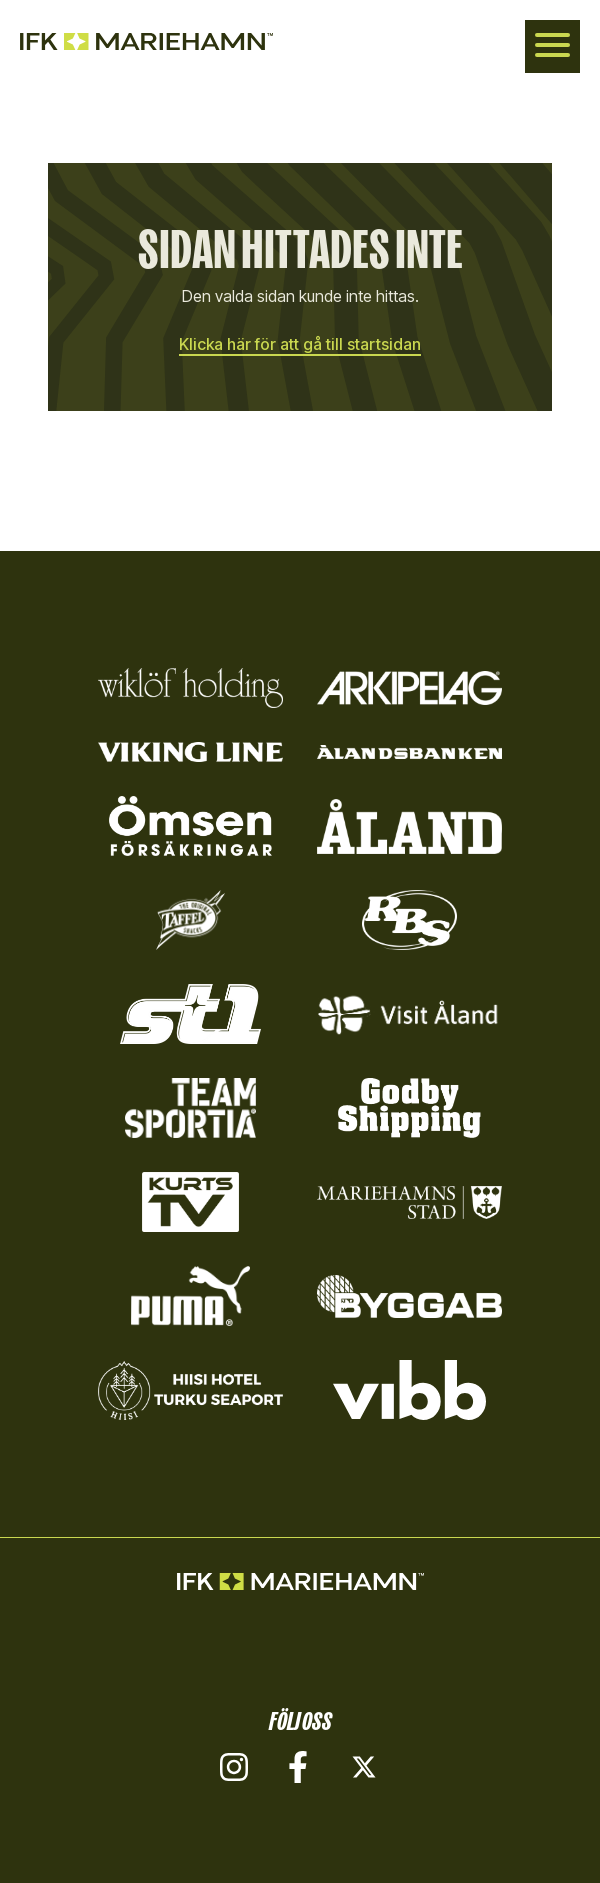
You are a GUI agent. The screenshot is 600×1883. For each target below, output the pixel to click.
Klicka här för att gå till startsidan (300, 344)
